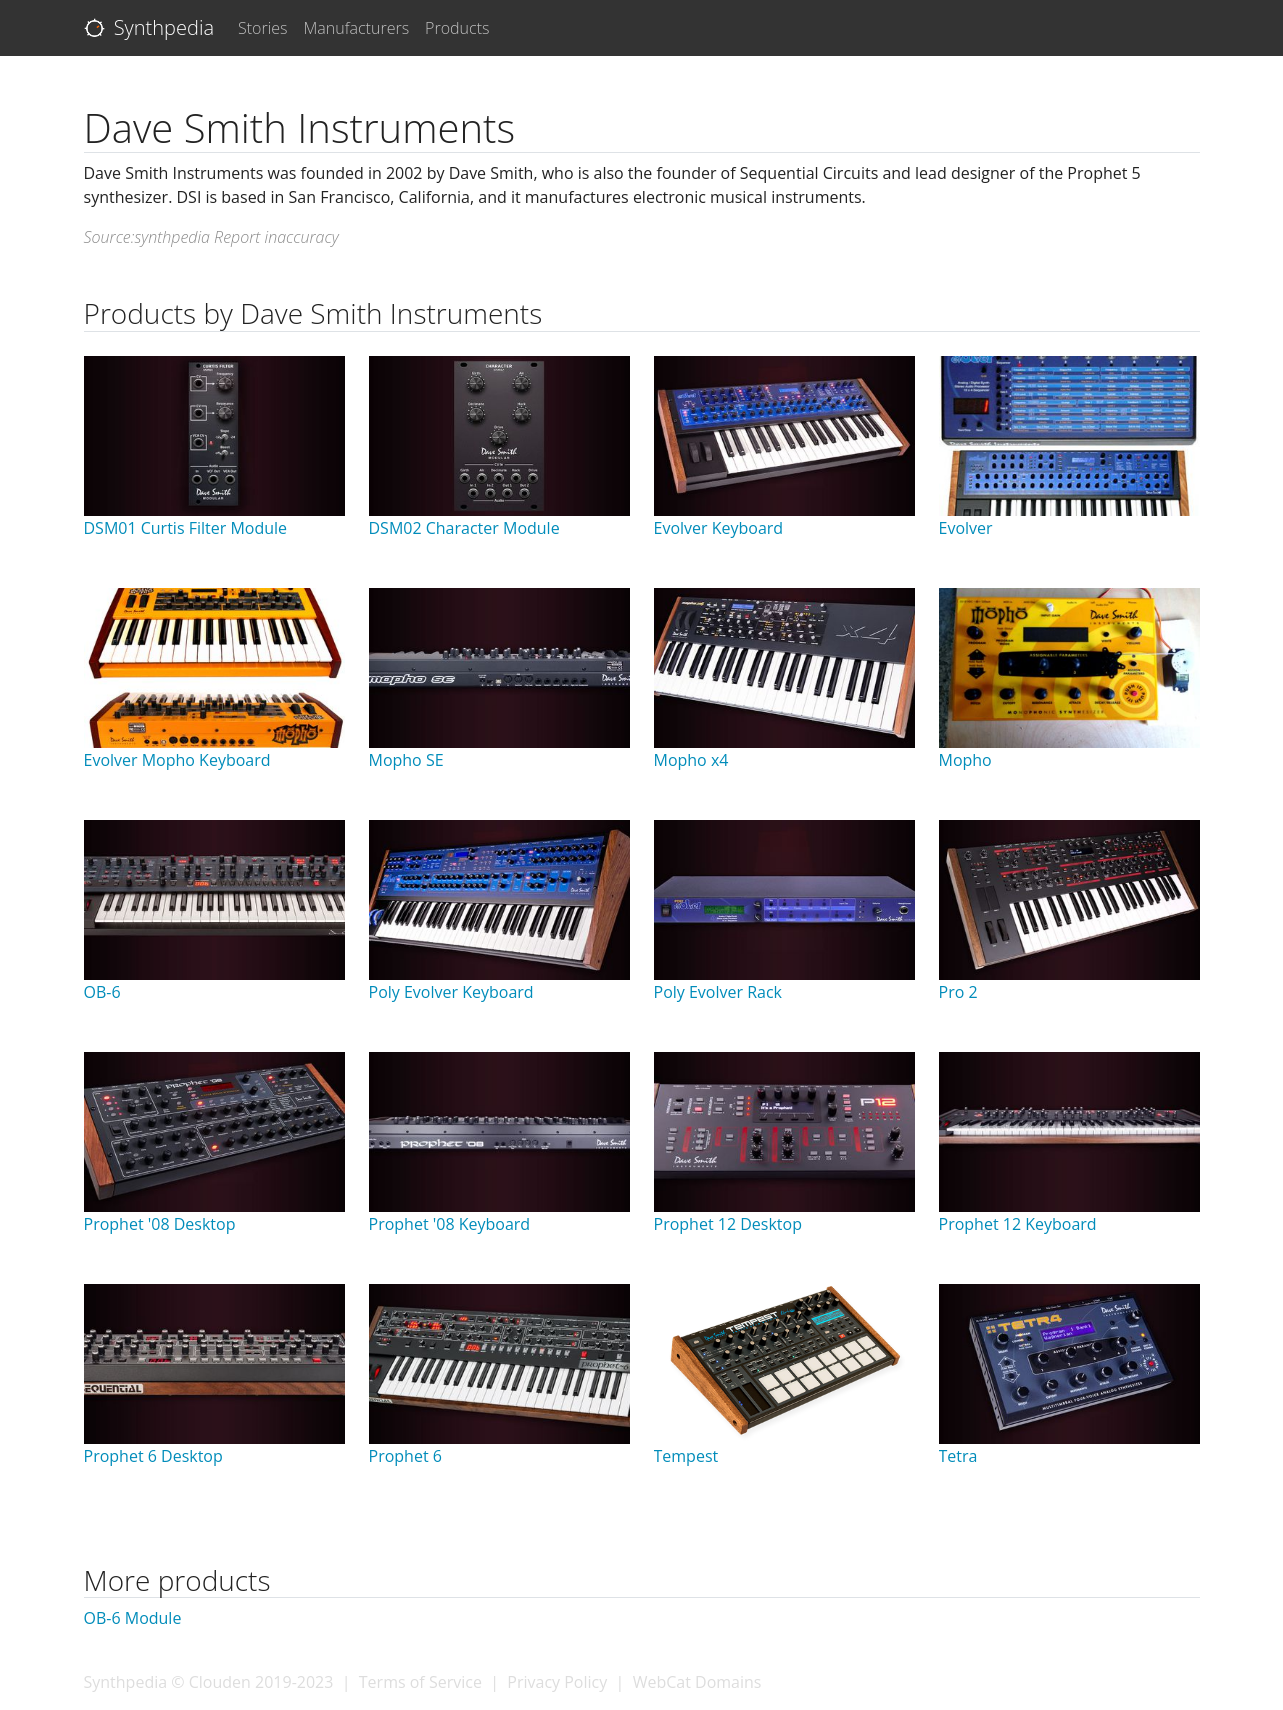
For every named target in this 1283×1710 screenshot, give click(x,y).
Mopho (965, 760)
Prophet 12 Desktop (728, 1224)
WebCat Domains (697, 1682)
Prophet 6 (405, 1456)
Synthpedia (149, 27)
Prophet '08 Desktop (160, 1224)
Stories (263, 28)
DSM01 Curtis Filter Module (186, 528)
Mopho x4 (691, 760)
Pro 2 (958, 992)
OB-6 (102, 992)
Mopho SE (406, 760)
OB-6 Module (133, 1618)
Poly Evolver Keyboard (451, 992)
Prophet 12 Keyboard (1018, 1224)
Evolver (966, 528)
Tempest (686, 1456)
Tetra (958, 1456)
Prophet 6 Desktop (153, 1456)
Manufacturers (357, 28)
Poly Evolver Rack (718, 992)
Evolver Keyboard (719, 528)
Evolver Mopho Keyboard (177, 760)
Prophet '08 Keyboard (450, 1224)
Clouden (220, 1682)
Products (457, 28)
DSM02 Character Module (464, 528)
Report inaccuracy (276, 237)
